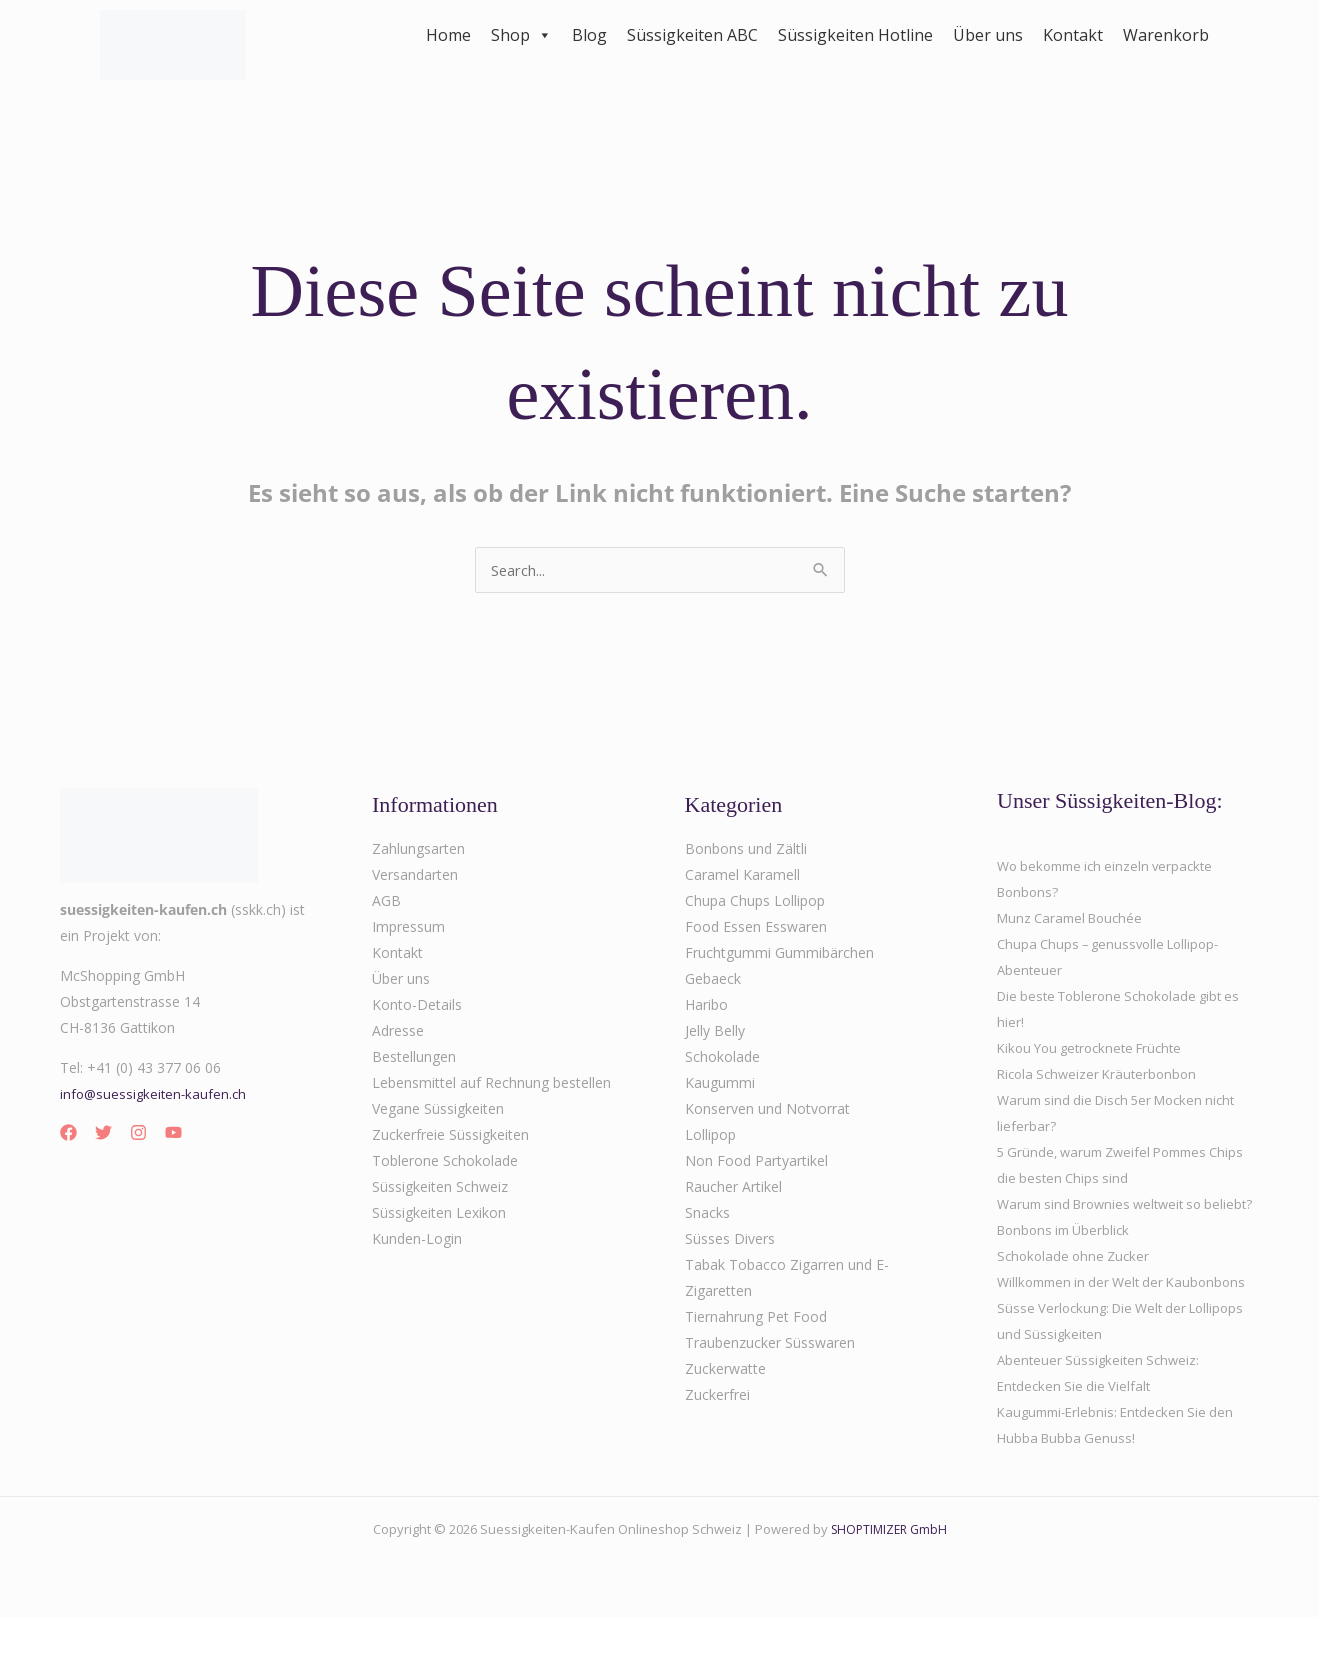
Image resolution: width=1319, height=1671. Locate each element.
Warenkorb (1166, 35)
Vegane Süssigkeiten (438, 1110)
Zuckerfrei (717, 1396)
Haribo (706, 1006)
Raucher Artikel (733, 1188)
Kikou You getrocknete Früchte (1097, 1049)
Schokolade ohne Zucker (1077, 1283)
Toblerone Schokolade (445, 1162)
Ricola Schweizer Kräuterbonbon (1102, 1075)
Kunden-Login (417, 1240)
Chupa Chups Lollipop (755, 902)
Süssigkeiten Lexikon (439, 1214)
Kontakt (1073, 35)
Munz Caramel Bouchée (1075, 919)
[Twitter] (103, 1134)
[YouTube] (173, 1134)
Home (448, 35)
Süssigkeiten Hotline (855, 35)
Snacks (707, 1214)
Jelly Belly (715, 1032)
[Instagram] (138, 1134)
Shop (521, 35)
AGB (386, 902)
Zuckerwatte (725, 1370)
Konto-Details (417, 1006)
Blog (589, 35)
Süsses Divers (730, 1240)
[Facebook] (68, 1134)
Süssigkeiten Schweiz (440, 1188)
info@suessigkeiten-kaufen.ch (156, 1095)
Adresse (398, 1032)
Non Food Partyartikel (756, 1162)
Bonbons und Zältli (746, 850)
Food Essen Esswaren (756, 928)
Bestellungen (414, 1058)
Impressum (408, 928)
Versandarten (415, 876)
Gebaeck (713, 980)
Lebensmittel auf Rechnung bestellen (491, 1084)
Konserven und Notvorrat (767, 1110)
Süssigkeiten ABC (692, 35)
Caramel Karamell (742, 876)
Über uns (988, 35)
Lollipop (710, 1136)
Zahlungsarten (418, 850)
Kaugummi (720, 1084)
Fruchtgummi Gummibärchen (779, 954)
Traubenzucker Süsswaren (770, 1344)
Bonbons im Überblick (1068, 1257)
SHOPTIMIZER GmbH (888, 1583)
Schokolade (722, 1058)
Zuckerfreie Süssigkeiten (450, 1136)
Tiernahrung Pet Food (756, 1318)
